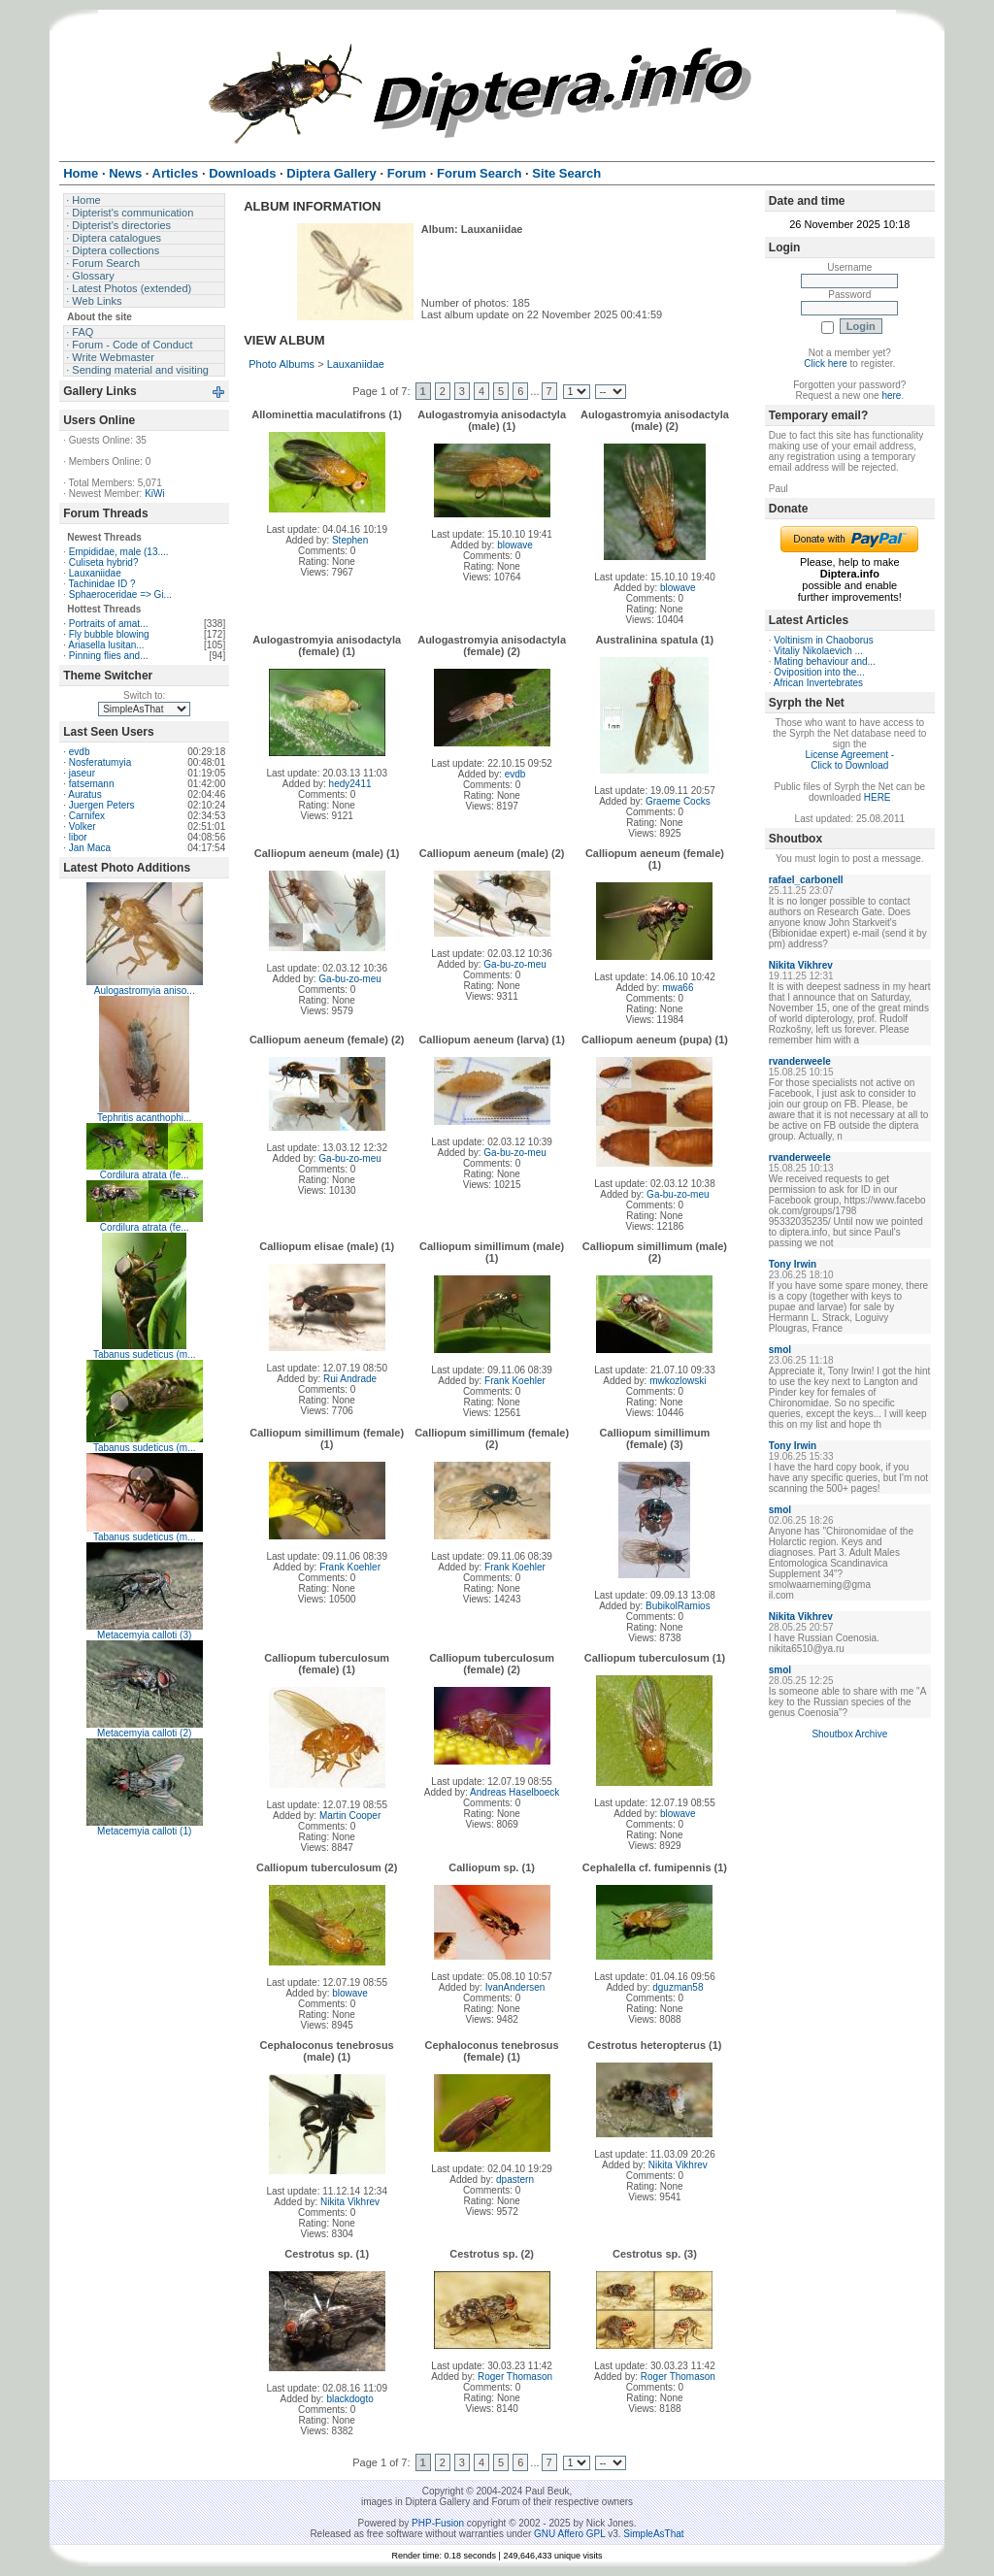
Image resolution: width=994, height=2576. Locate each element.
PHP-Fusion (438, 2523)
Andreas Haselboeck (514, 1792)
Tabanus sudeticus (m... (144, 1354)
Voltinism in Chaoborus (823, 640)
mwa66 (677, 987)
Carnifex (87, 815)
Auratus (84, 794)
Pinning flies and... (109, 655)
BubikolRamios (678, 1606)
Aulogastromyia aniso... (144, 990)
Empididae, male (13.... (119, 551)
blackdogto (349, 2399)
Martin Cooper (350, 1815)
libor (78, 837)
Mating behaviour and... (825, 661)
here (891, 395)
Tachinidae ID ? (102, 583)
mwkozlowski (677, 1380)
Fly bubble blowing (109, 634)
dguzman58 (677, 1987)
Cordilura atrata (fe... (144, 1175)
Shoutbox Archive (849, 1734)
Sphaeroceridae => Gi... (120, 594)
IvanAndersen (515, 1987)
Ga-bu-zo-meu (349, 979)
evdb (79, 751)
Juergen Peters (102, 805)
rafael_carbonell (806, 880)
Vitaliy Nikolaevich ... (818, 650)
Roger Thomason (515, 2376)
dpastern (515, 2179)
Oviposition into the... (819, 672)
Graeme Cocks (678, 801)
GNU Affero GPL (569, 2533)
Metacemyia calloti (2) (144, 1733)
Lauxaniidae (95, 573)
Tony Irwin (792, 1264)
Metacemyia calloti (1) (144, 1831)
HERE (877, 797)
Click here (825, 363)
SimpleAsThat (653, 2533)
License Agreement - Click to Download (849, 760)
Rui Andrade (350, 1378)
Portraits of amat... (109, 623)
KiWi (155, 493)
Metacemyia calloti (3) (144, 1635)
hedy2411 (350, 783)
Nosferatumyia (100, 762)
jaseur (82, 773)
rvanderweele (800, 1061)
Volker (82, 826)
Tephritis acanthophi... (144, 1117)
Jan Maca (90, 847)
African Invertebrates (818, 682)
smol (780, 1349)
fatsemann (92, 783)
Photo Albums (281, 364)
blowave (515, 545)
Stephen (350, 540)
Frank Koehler (515, 1380)
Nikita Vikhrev (350, 2201)
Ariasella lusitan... (106, 645)
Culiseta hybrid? (104, 562)
